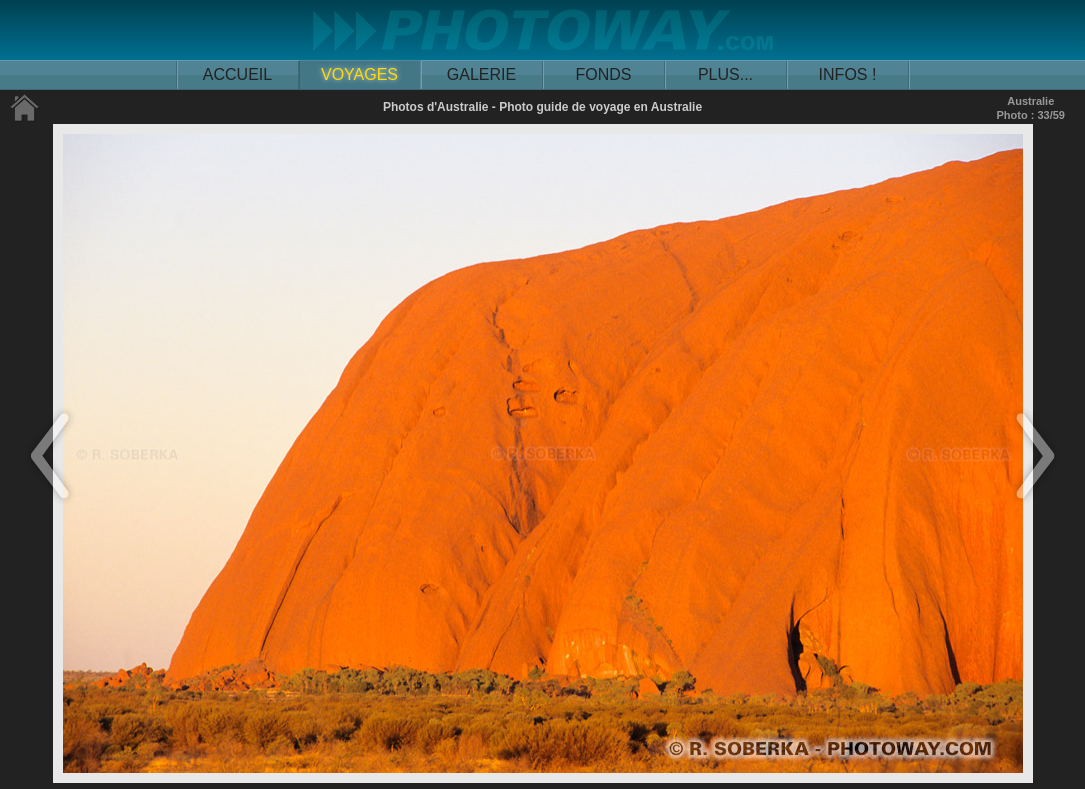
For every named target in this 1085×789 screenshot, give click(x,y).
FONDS (604, 74)
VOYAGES (359, 74)
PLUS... (725, 74)
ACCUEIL (237, 74)
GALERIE (481, 74)
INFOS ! (848, 74)
